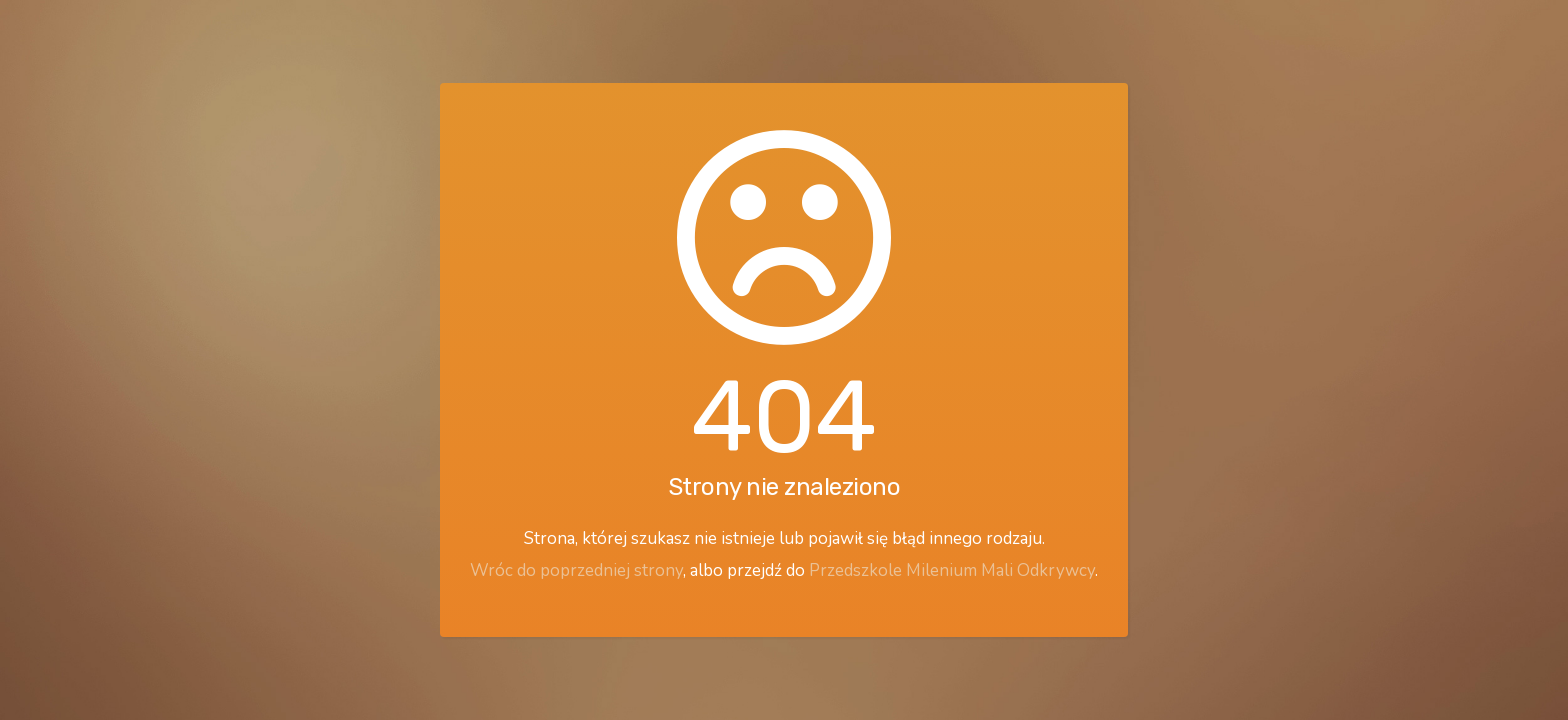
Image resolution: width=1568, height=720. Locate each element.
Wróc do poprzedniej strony (576, 570)
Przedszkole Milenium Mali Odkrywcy (952, 570)
